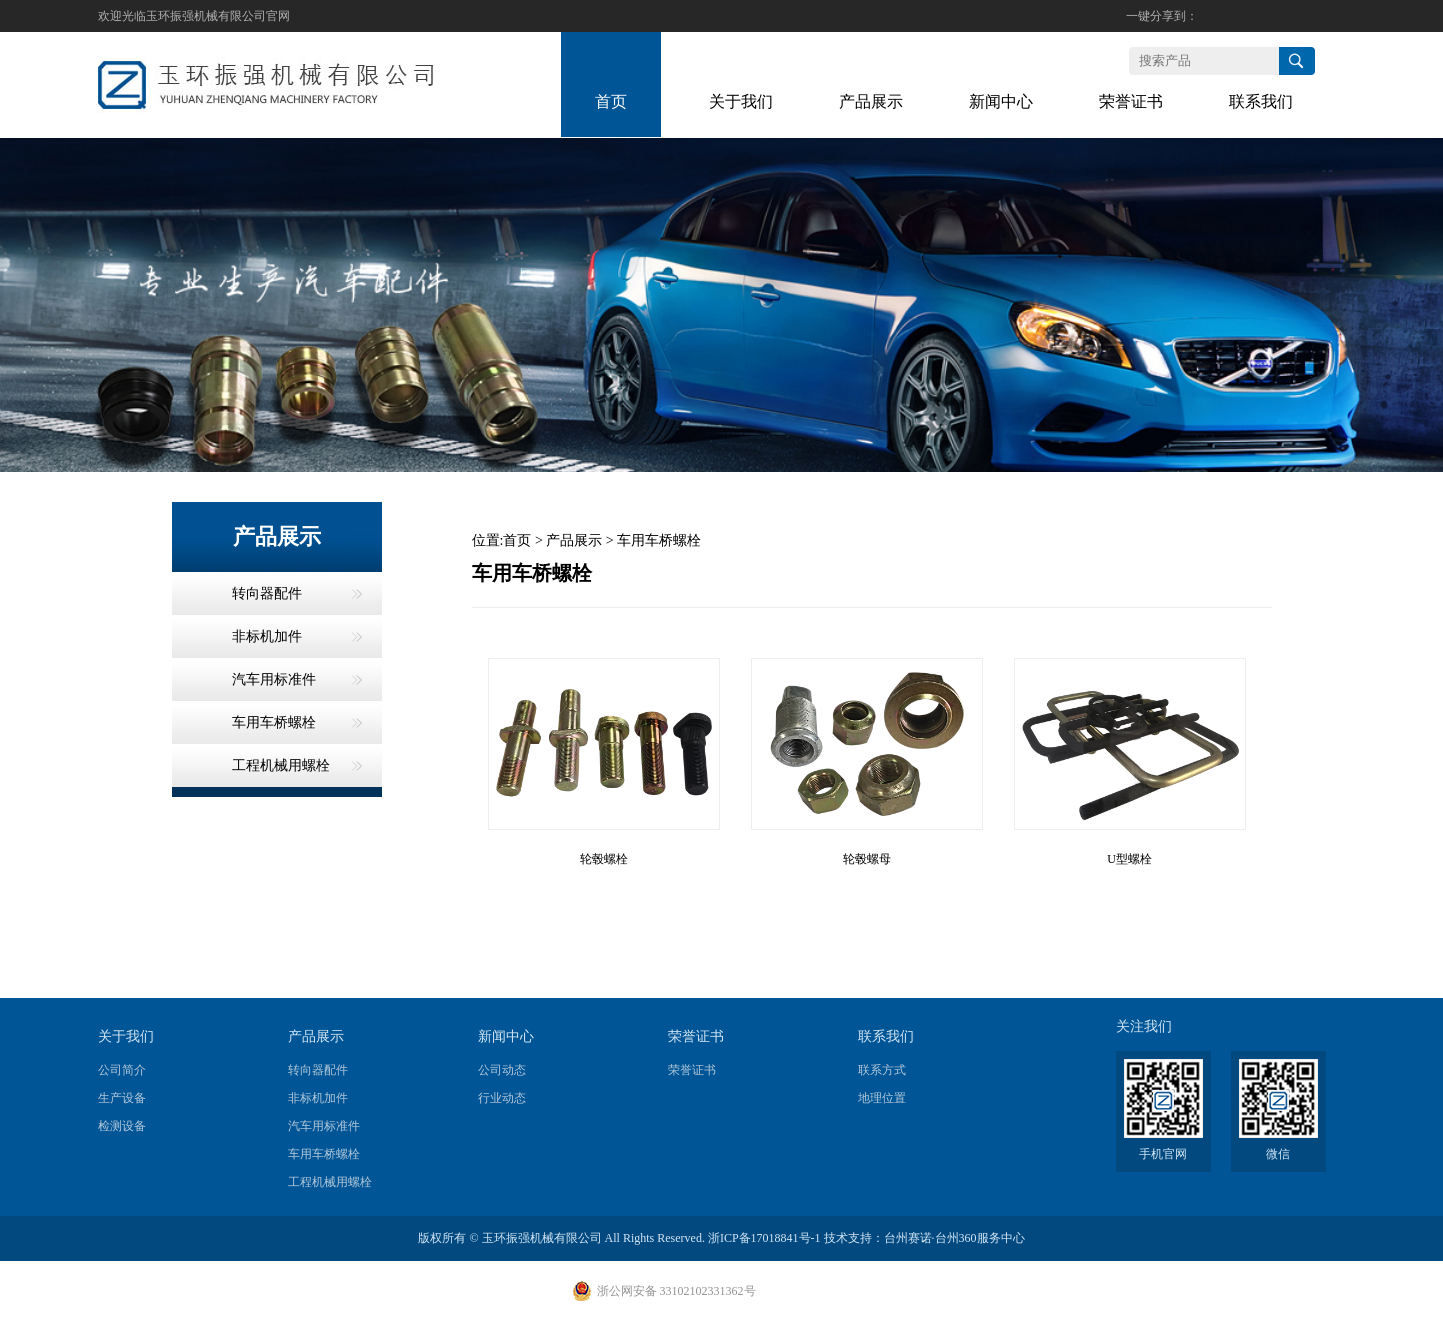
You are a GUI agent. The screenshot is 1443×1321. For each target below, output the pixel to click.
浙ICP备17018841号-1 (764, 1238)
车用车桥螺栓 (659, 540)
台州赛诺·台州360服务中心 (954, 1238)
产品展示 (574, 540)
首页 (517, 540)
